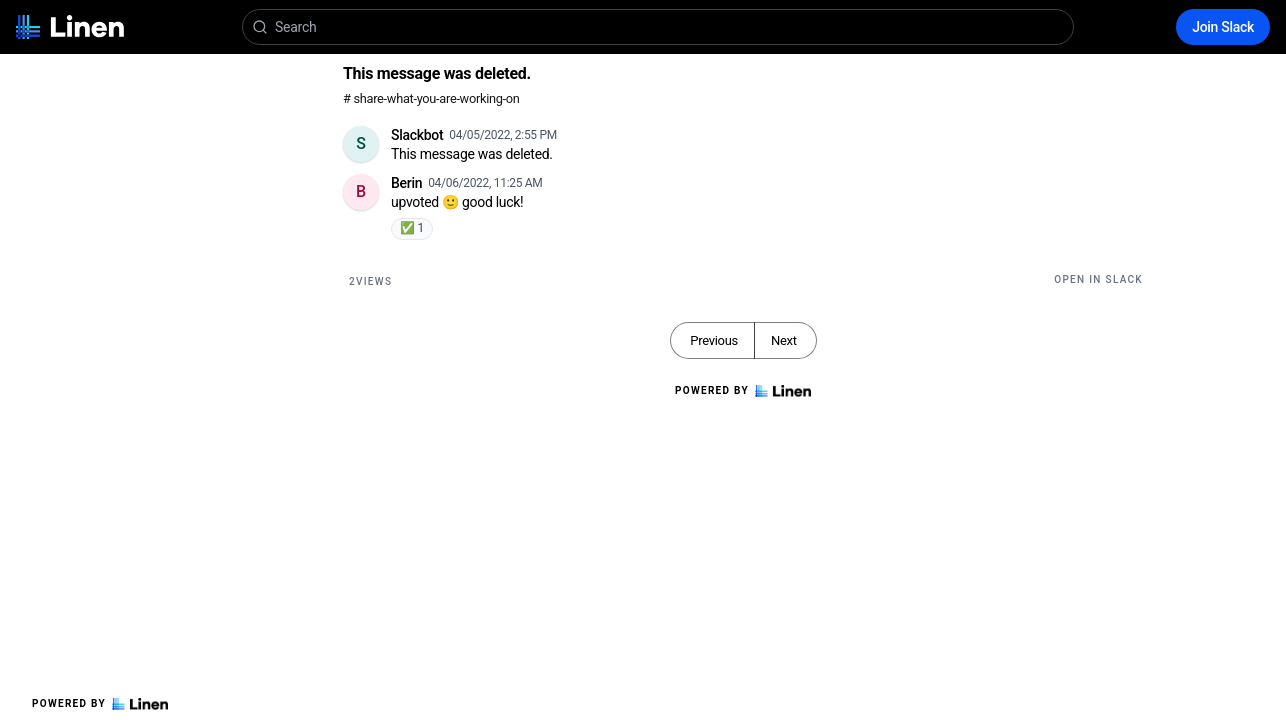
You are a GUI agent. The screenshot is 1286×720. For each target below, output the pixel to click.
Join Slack (1223, 27)
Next (784, 340)
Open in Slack (1098, 279)
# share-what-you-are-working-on (431, 98)
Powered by (100, 704)
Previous (714, 340)
